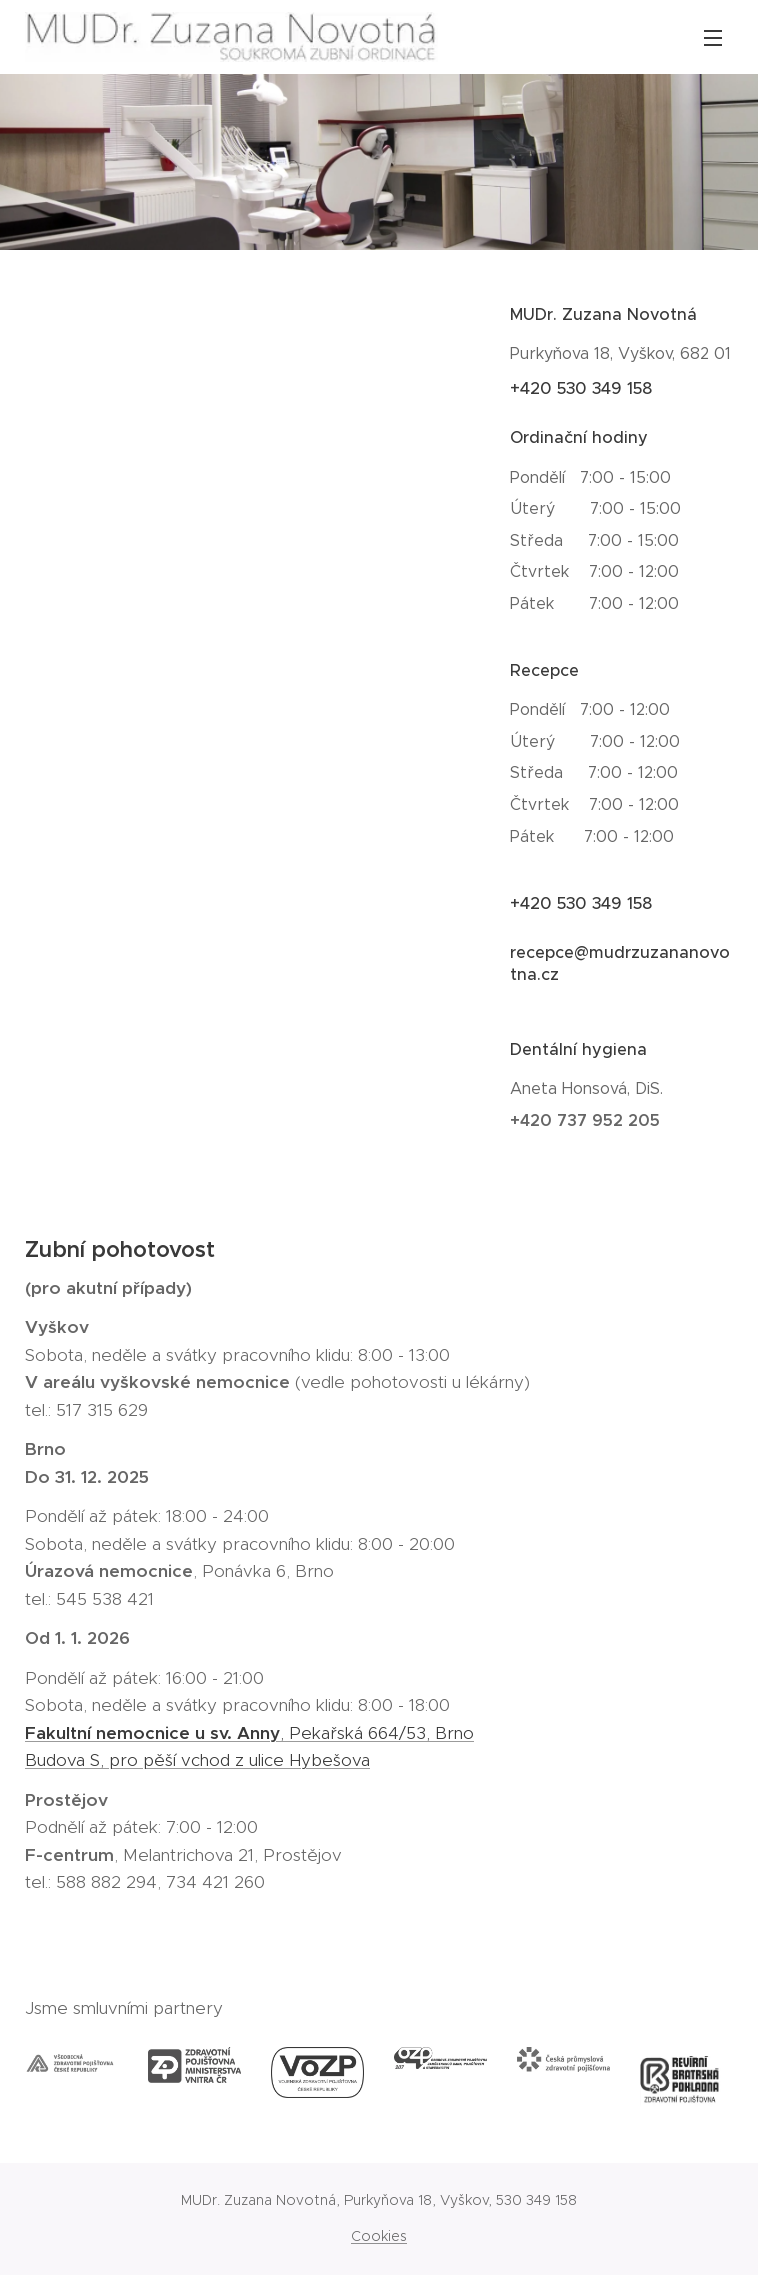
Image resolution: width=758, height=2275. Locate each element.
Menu (713, 38)
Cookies (379, 2236)
